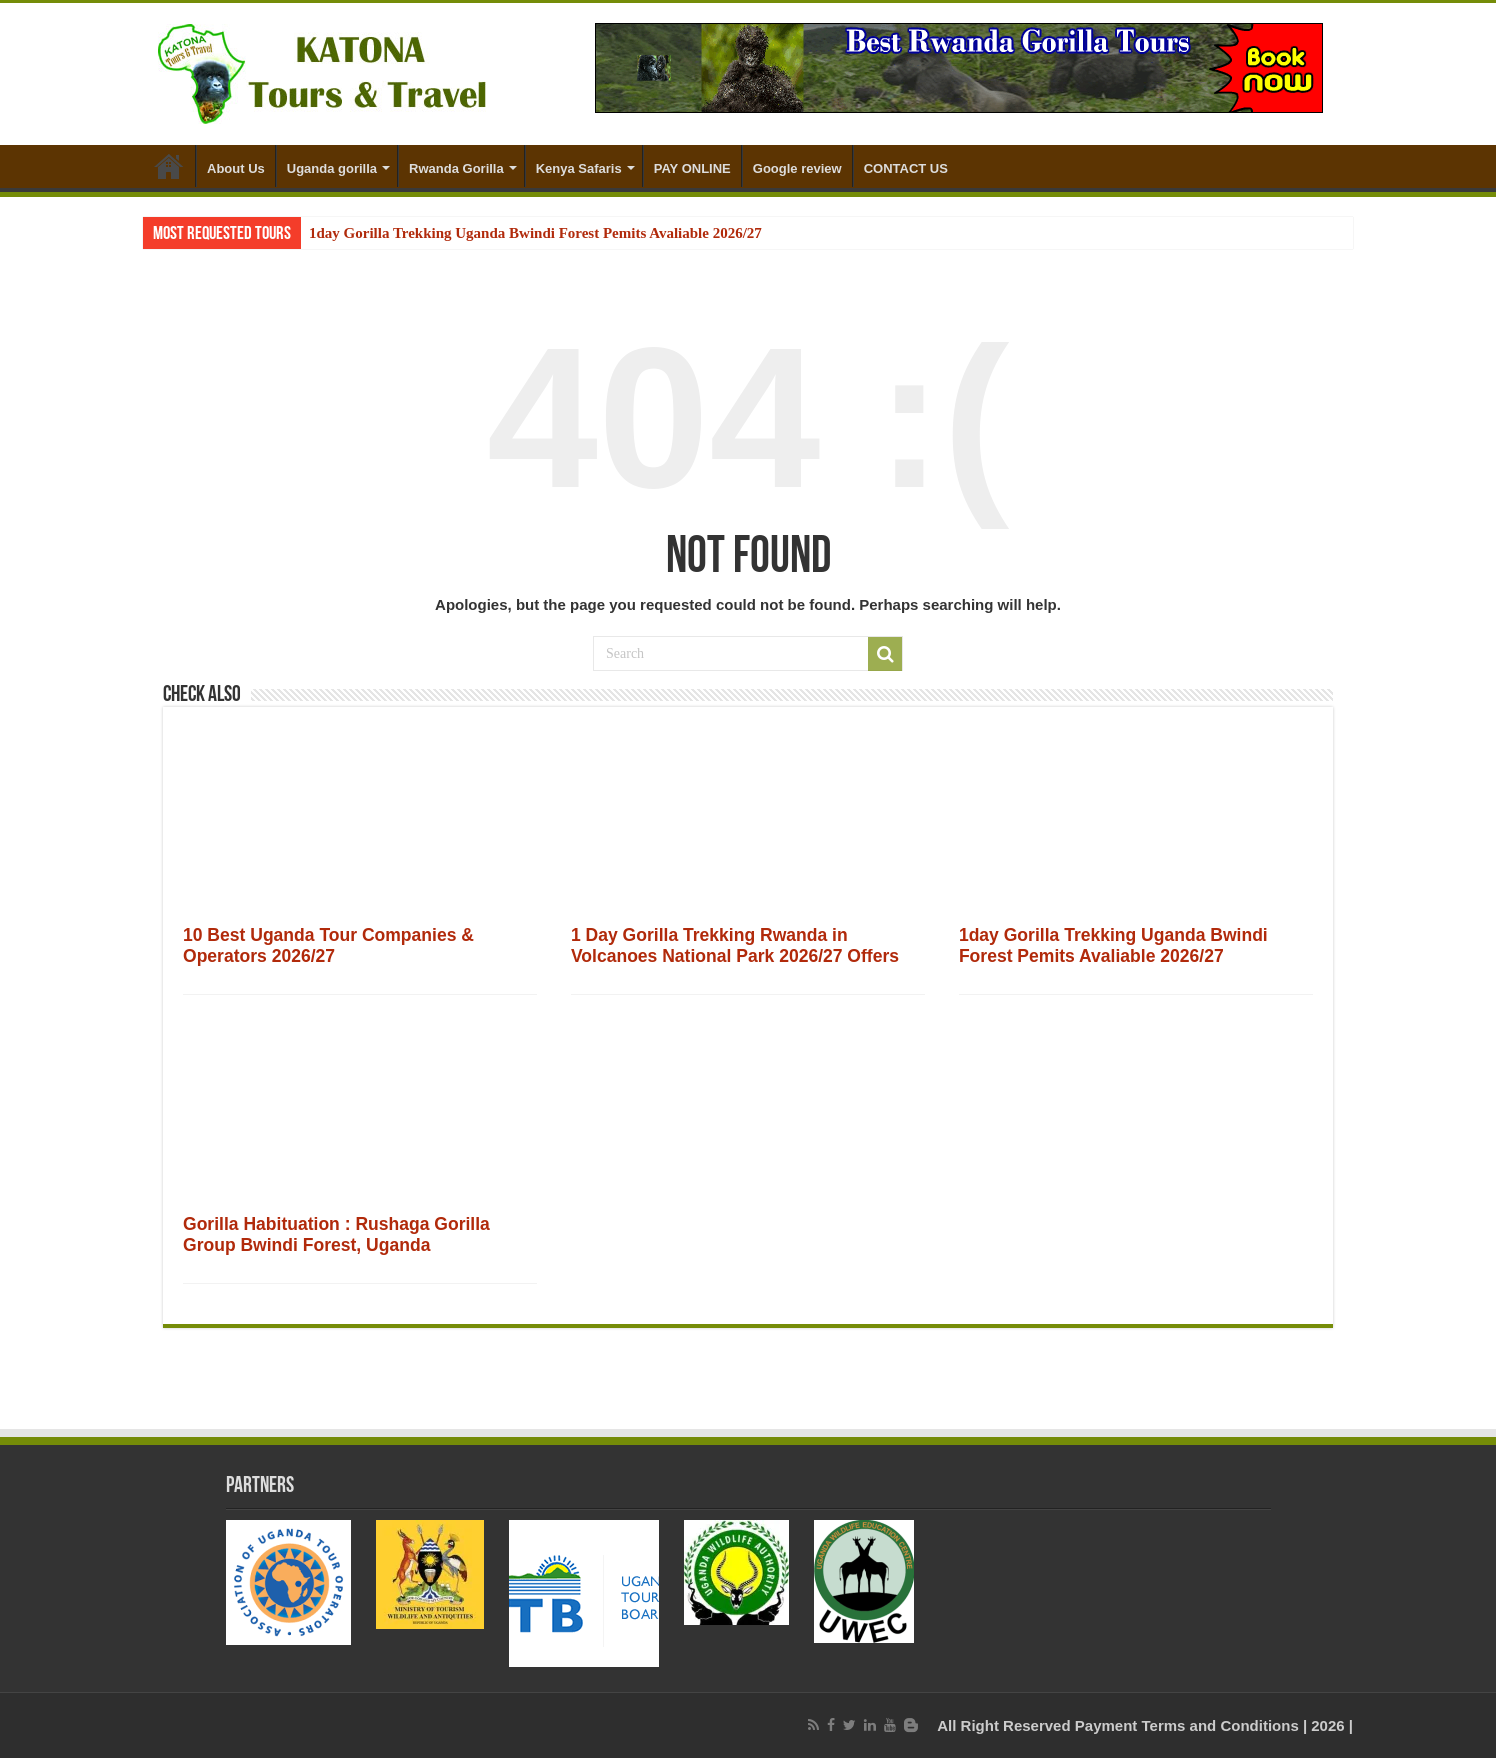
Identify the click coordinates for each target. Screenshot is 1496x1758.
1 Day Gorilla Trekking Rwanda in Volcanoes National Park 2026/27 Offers (735, 945)
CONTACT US (906, 168)
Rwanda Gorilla (456, 168)
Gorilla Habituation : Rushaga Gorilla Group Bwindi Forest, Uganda (336, 1234)
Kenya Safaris (579, 168)
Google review (797, 168)
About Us (236, 168)
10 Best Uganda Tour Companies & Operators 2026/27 (328, 945)
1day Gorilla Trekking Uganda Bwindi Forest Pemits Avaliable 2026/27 (535, 233)
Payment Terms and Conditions (1187, 1725)
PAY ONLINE (692, 168)
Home (169, 166)
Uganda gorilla (332, 168)
